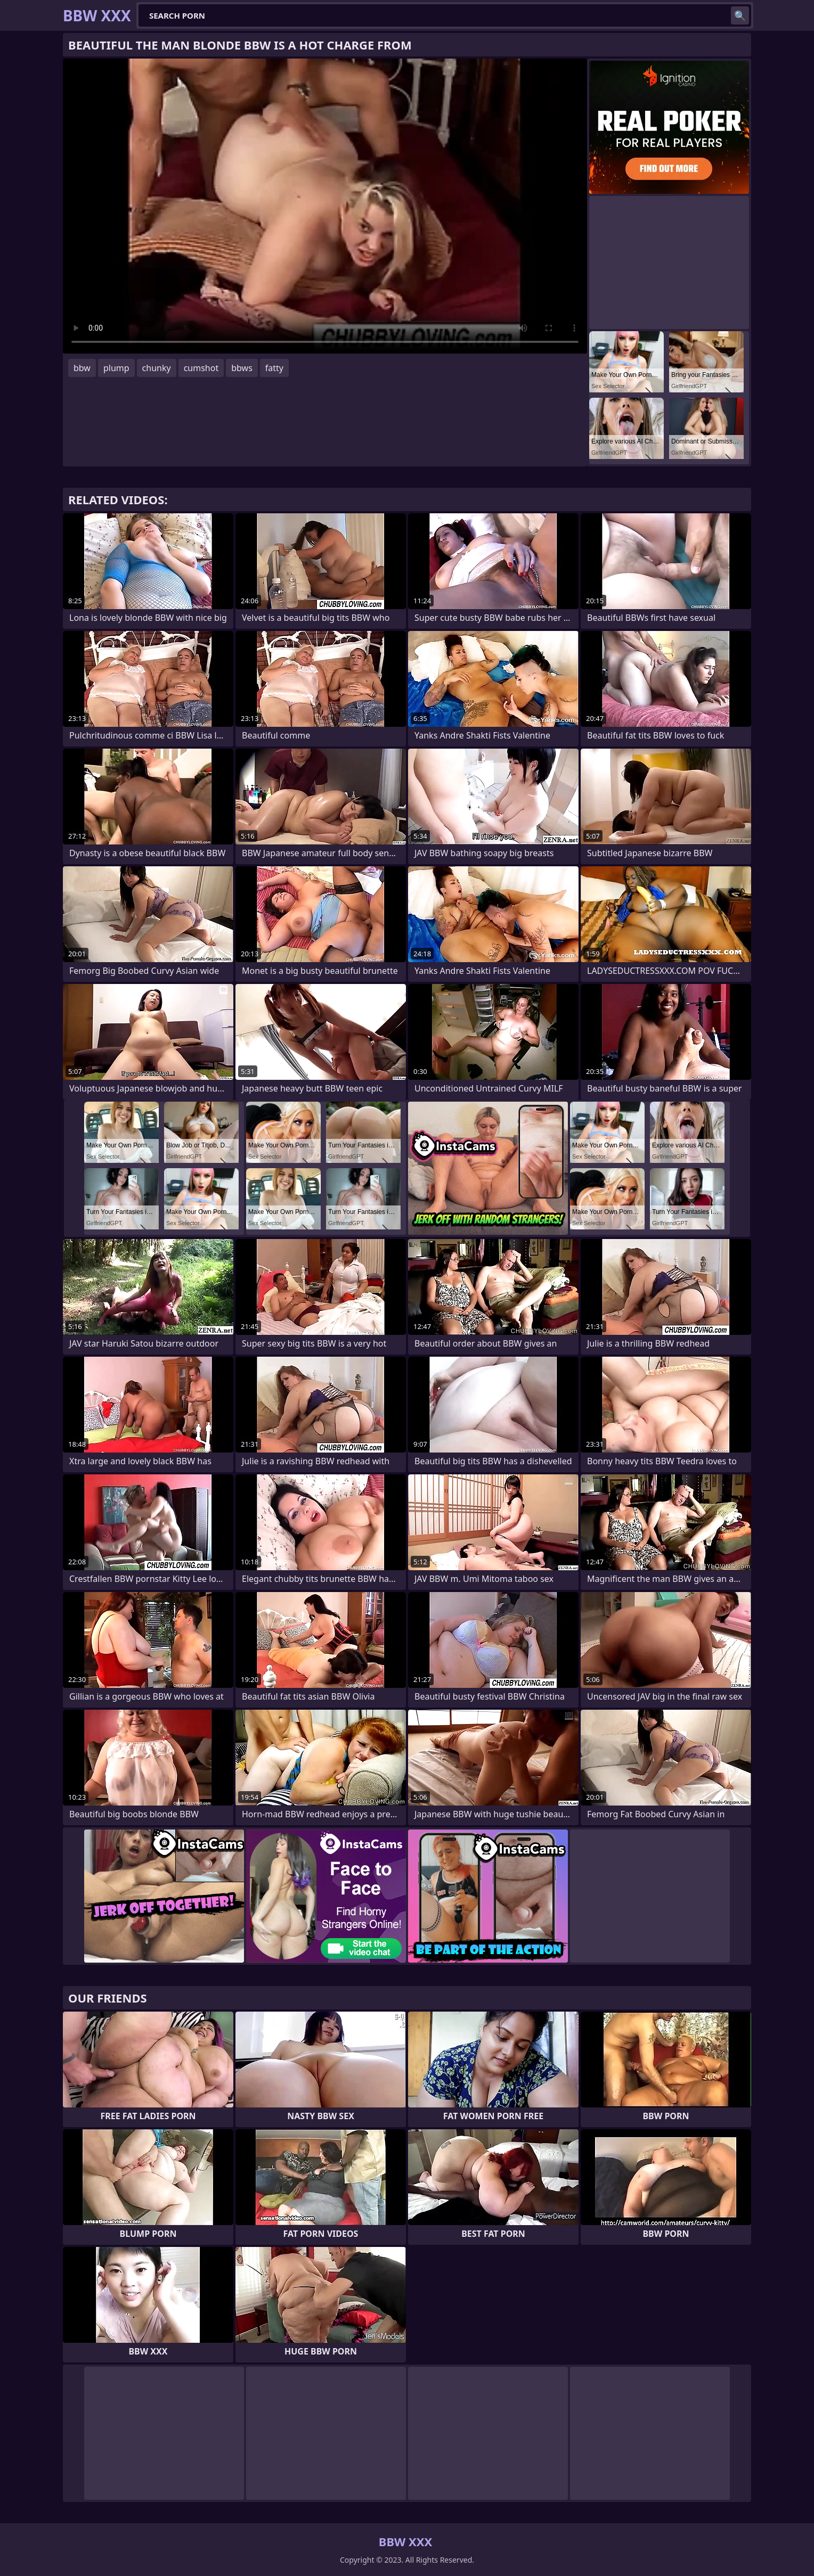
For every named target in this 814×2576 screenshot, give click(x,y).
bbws (242, 368)
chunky (156, 368)
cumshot (201, 368)
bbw (82, 368)
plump (116, 368)
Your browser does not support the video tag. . (325, 206)
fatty (274, 368)
